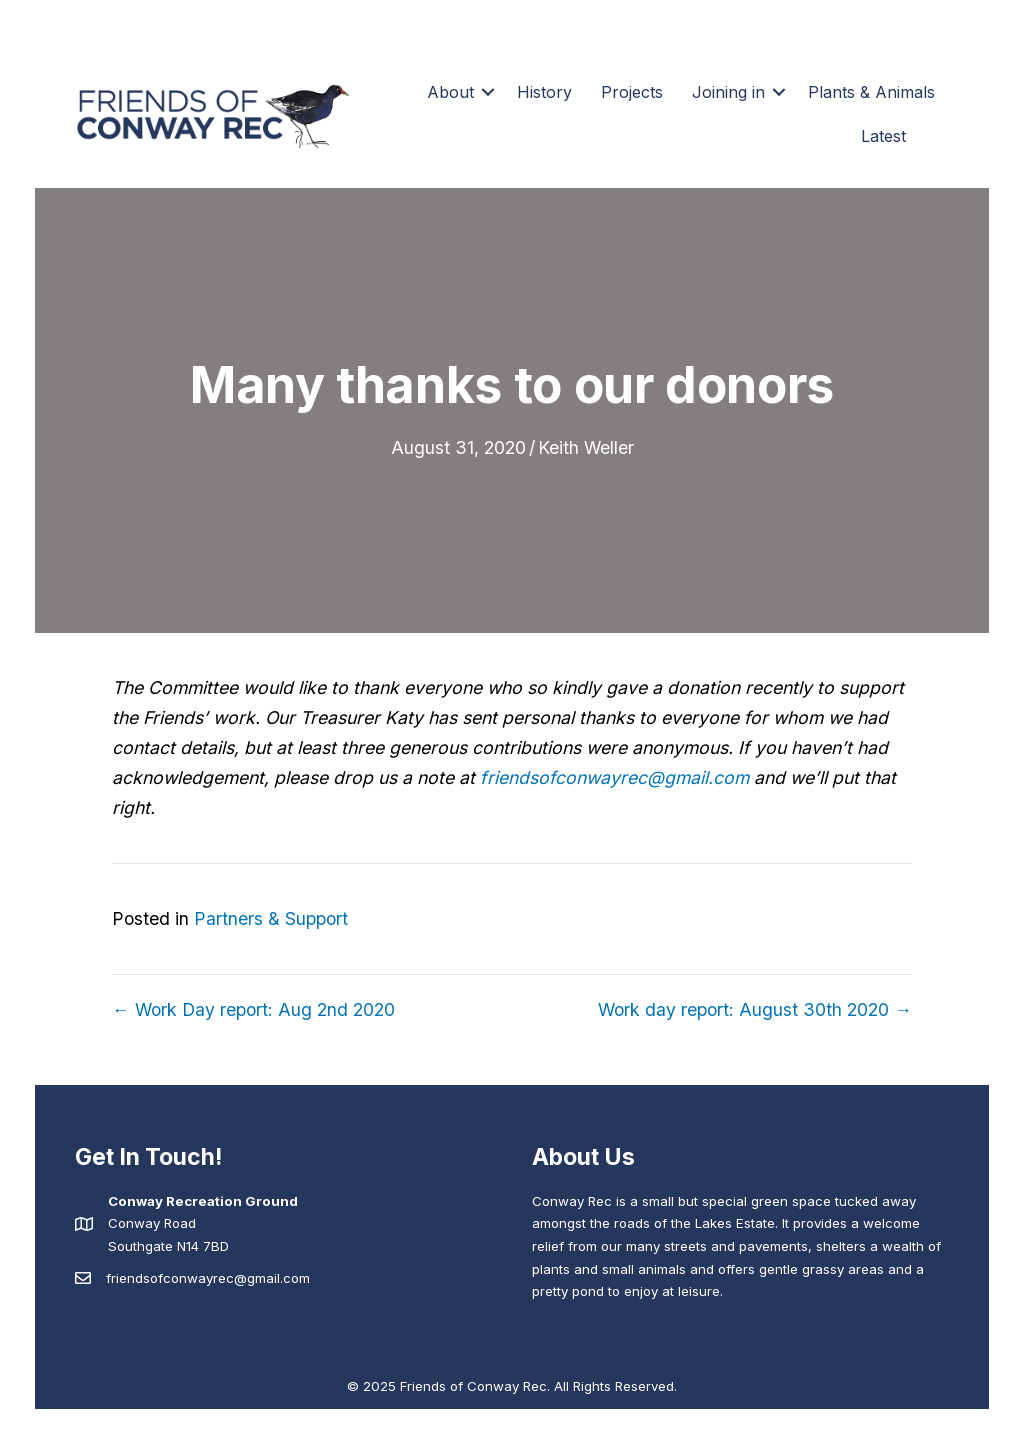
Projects (632, 92)
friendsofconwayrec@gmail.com (614, 777)
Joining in (728, 92)
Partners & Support (271, 918)
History (544, 92)
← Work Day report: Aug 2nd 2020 (253, 1009)
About (450, 92)
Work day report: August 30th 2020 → (755, 1009)
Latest (883, 136)
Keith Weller (586, 447)
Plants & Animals (871, 92)
